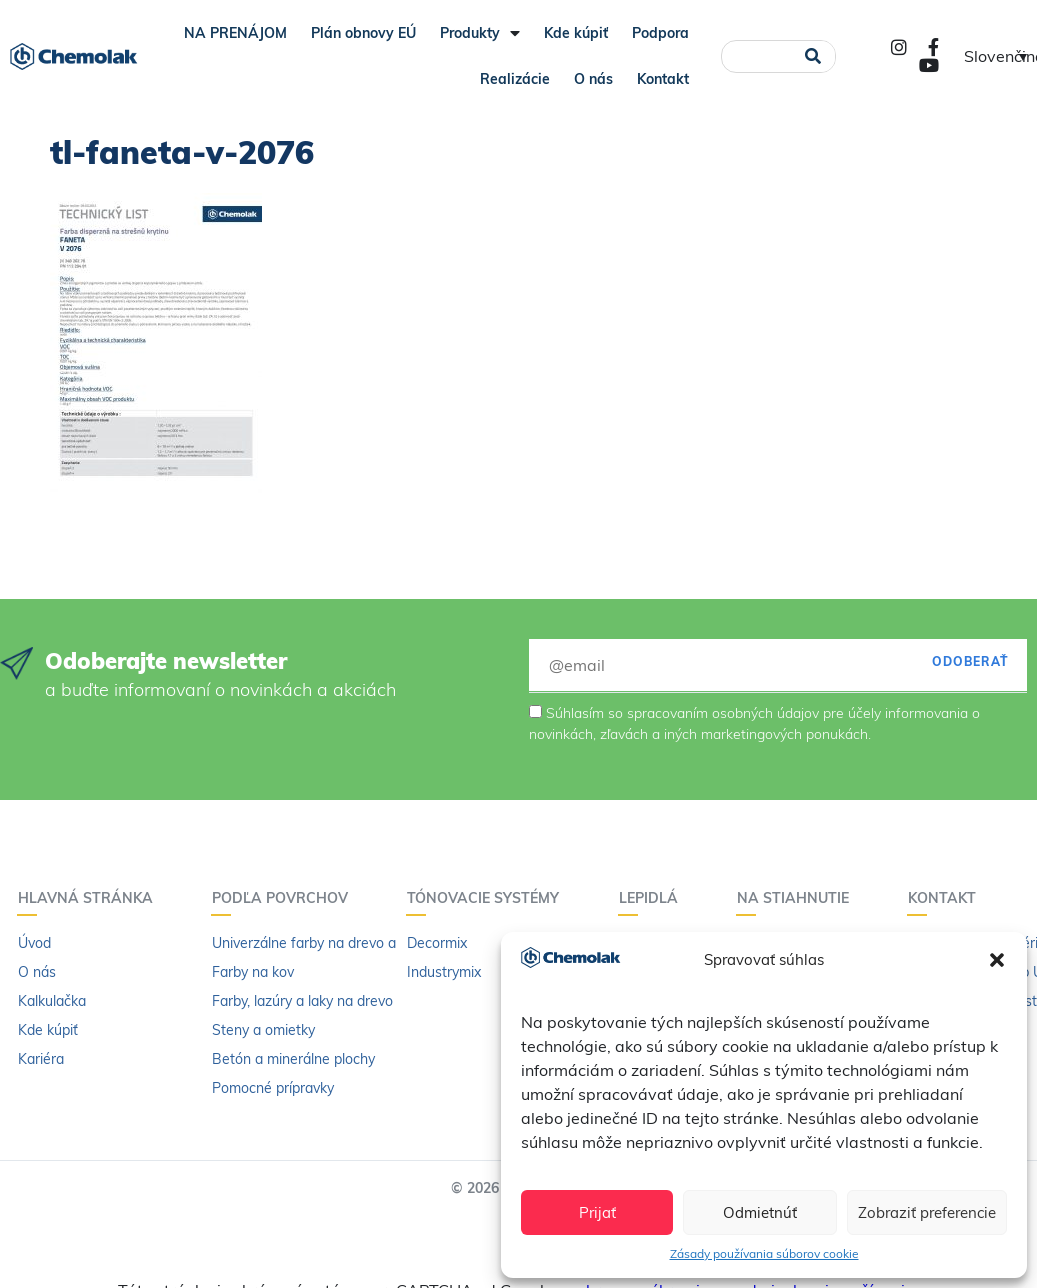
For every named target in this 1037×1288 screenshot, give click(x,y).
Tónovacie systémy (488, 898)
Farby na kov (253, 972)
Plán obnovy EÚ (363, 33)
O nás (593, 79)
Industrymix (444, 972)
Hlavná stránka (90, 898)
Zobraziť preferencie (927, 1212)
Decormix (437, 943)
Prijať (597, 1212)
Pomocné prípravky (273, 1088)
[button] (997, 960)
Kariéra (41, 1059)
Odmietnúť (760, 1212)
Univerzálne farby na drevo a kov (317, 943)
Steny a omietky (263, 1030)
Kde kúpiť (576, 33)
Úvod (34, 943)
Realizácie (515, 79)
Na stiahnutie (798, 898)
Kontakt (663, 79)
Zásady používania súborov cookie (764, 1253)
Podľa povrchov (285, 898)
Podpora (660, 33)
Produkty (480, 33)
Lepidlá (653, 898)
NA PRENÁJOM (235, 33)
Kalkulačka (52, 1001)
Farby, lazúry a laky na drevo (302, 1001)
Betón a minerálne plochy (293, 1059)
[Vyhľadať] (813, 56)
